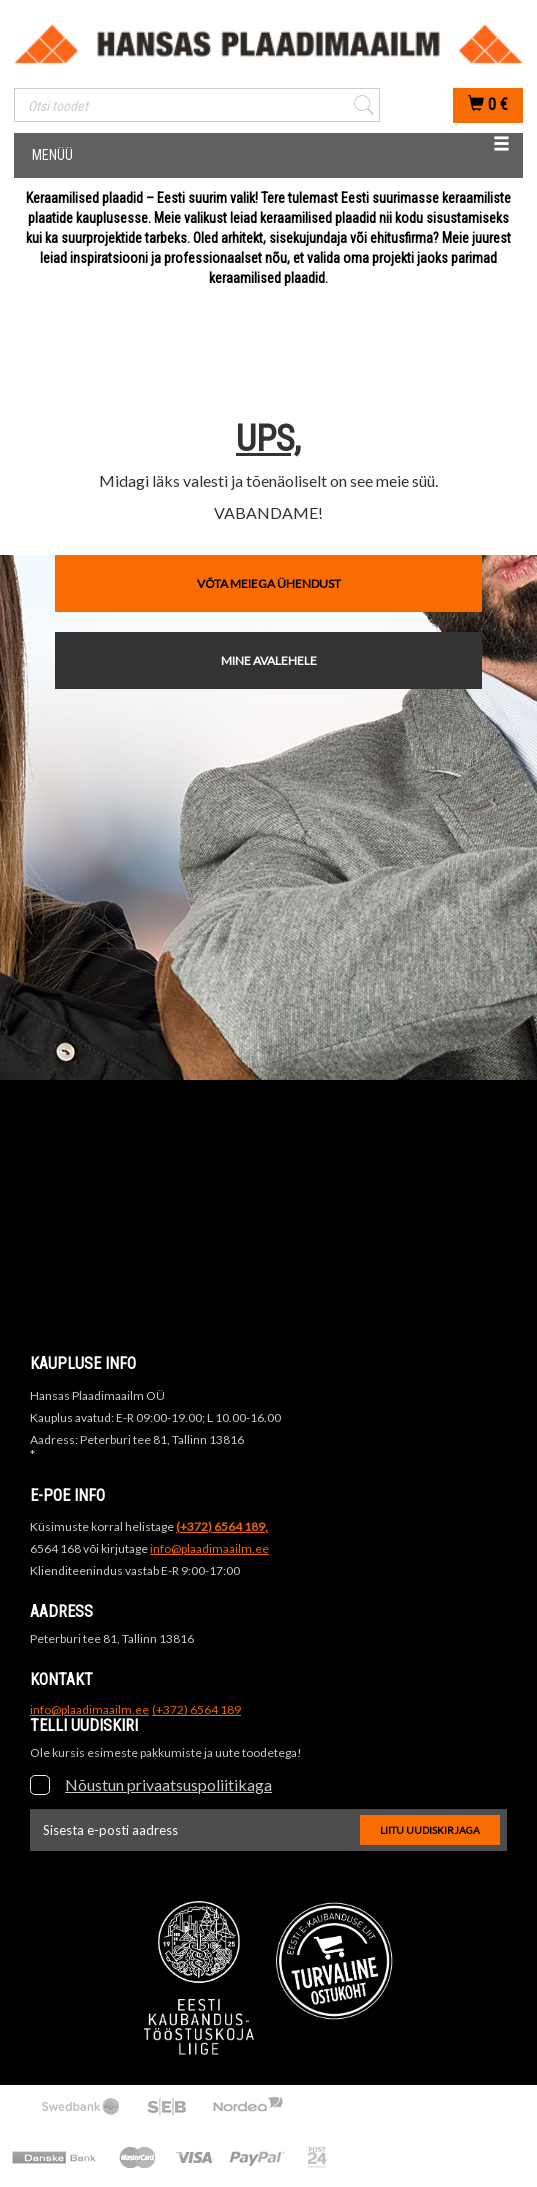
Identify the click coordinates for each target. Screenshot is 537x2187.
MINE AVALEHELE (269, 660)
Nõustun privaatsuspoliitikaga (168, 1784)
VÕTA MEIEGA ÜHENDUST (269, 583)
